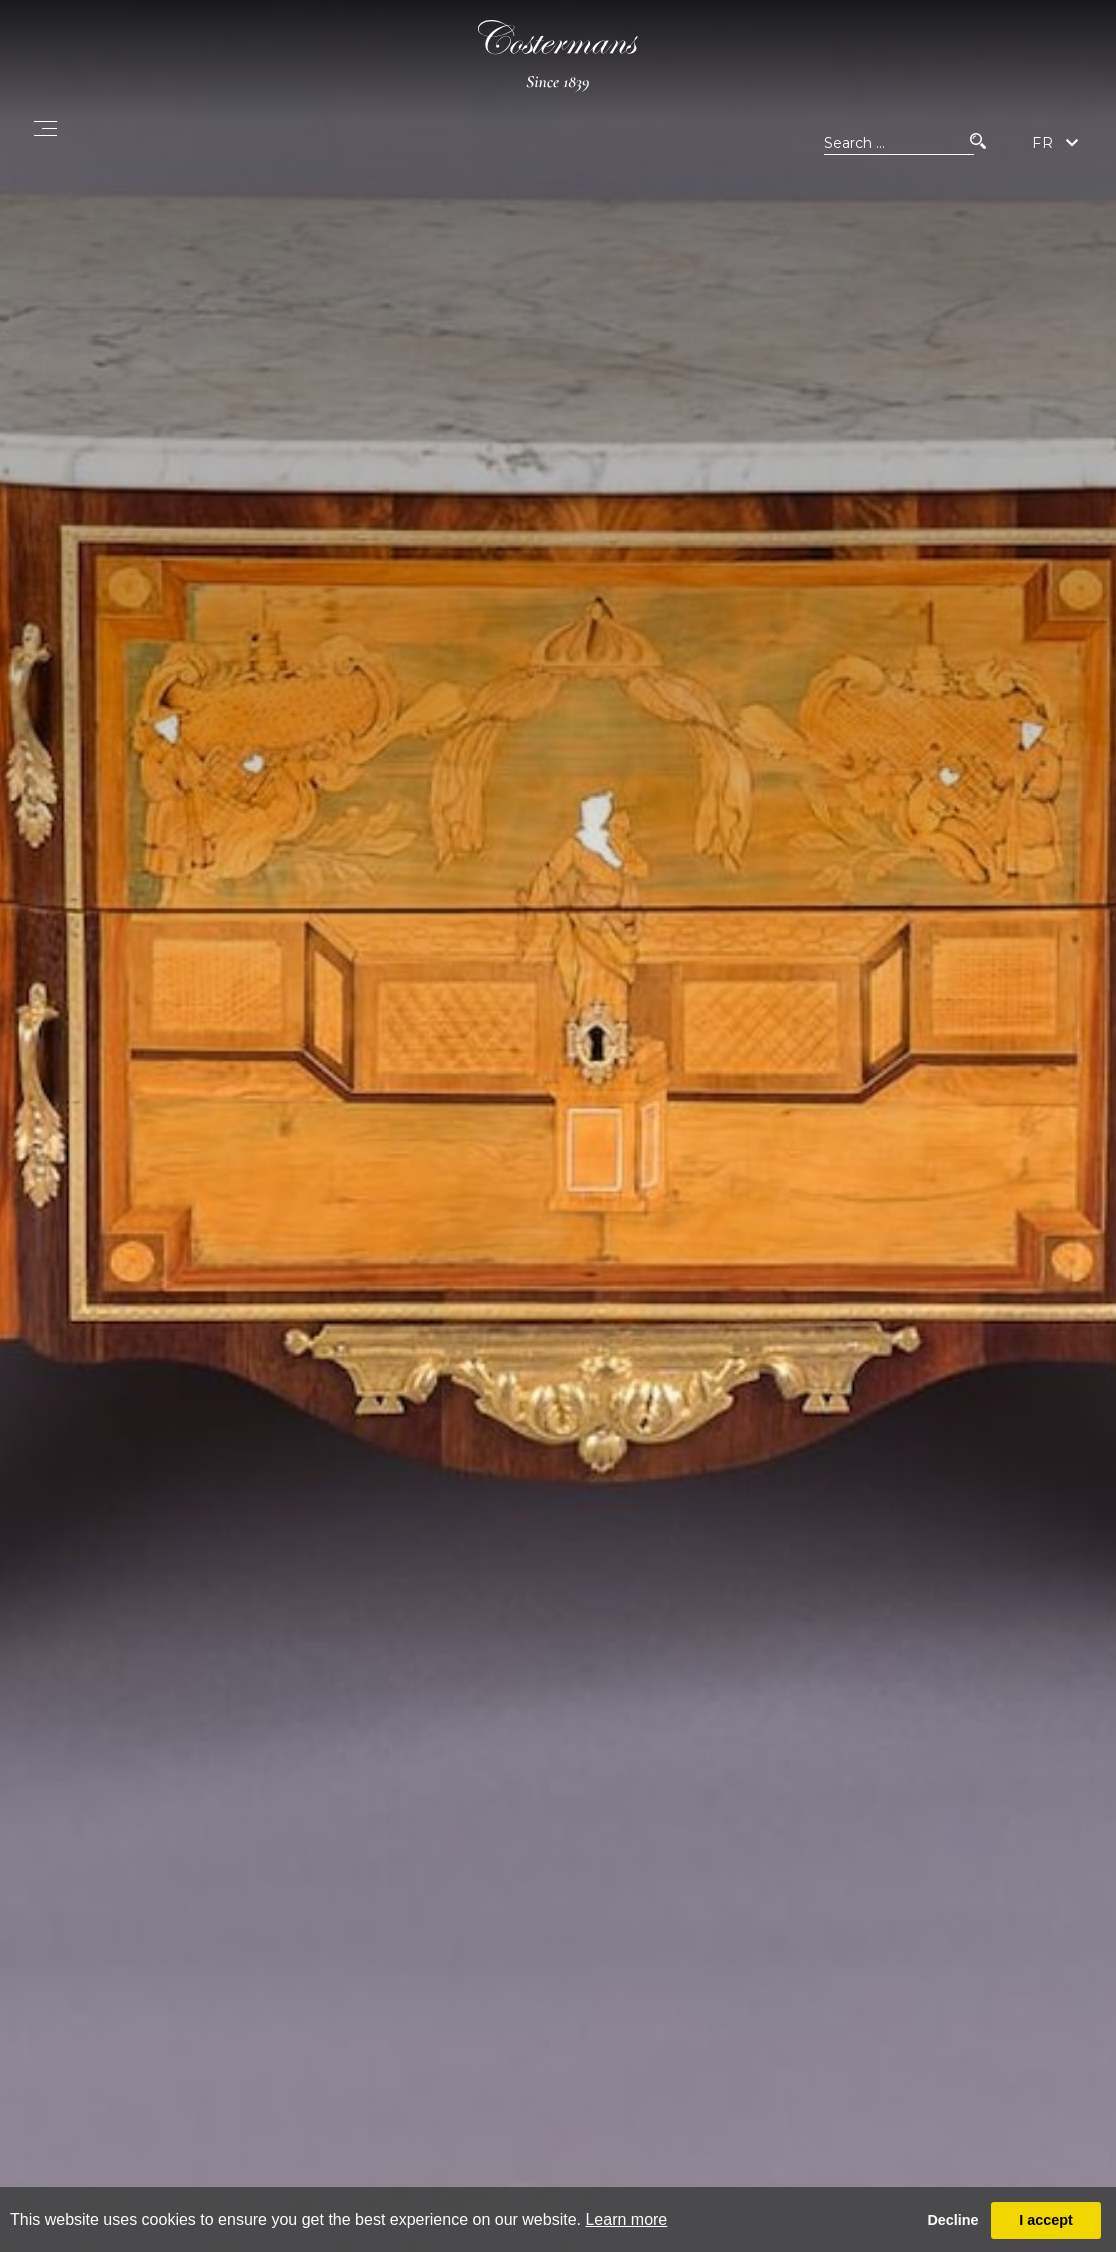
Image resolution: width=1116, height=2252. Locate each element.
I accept (1046, 2220)
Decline (952, 2220)
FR (1043, 143)
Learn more (626, 2219)
